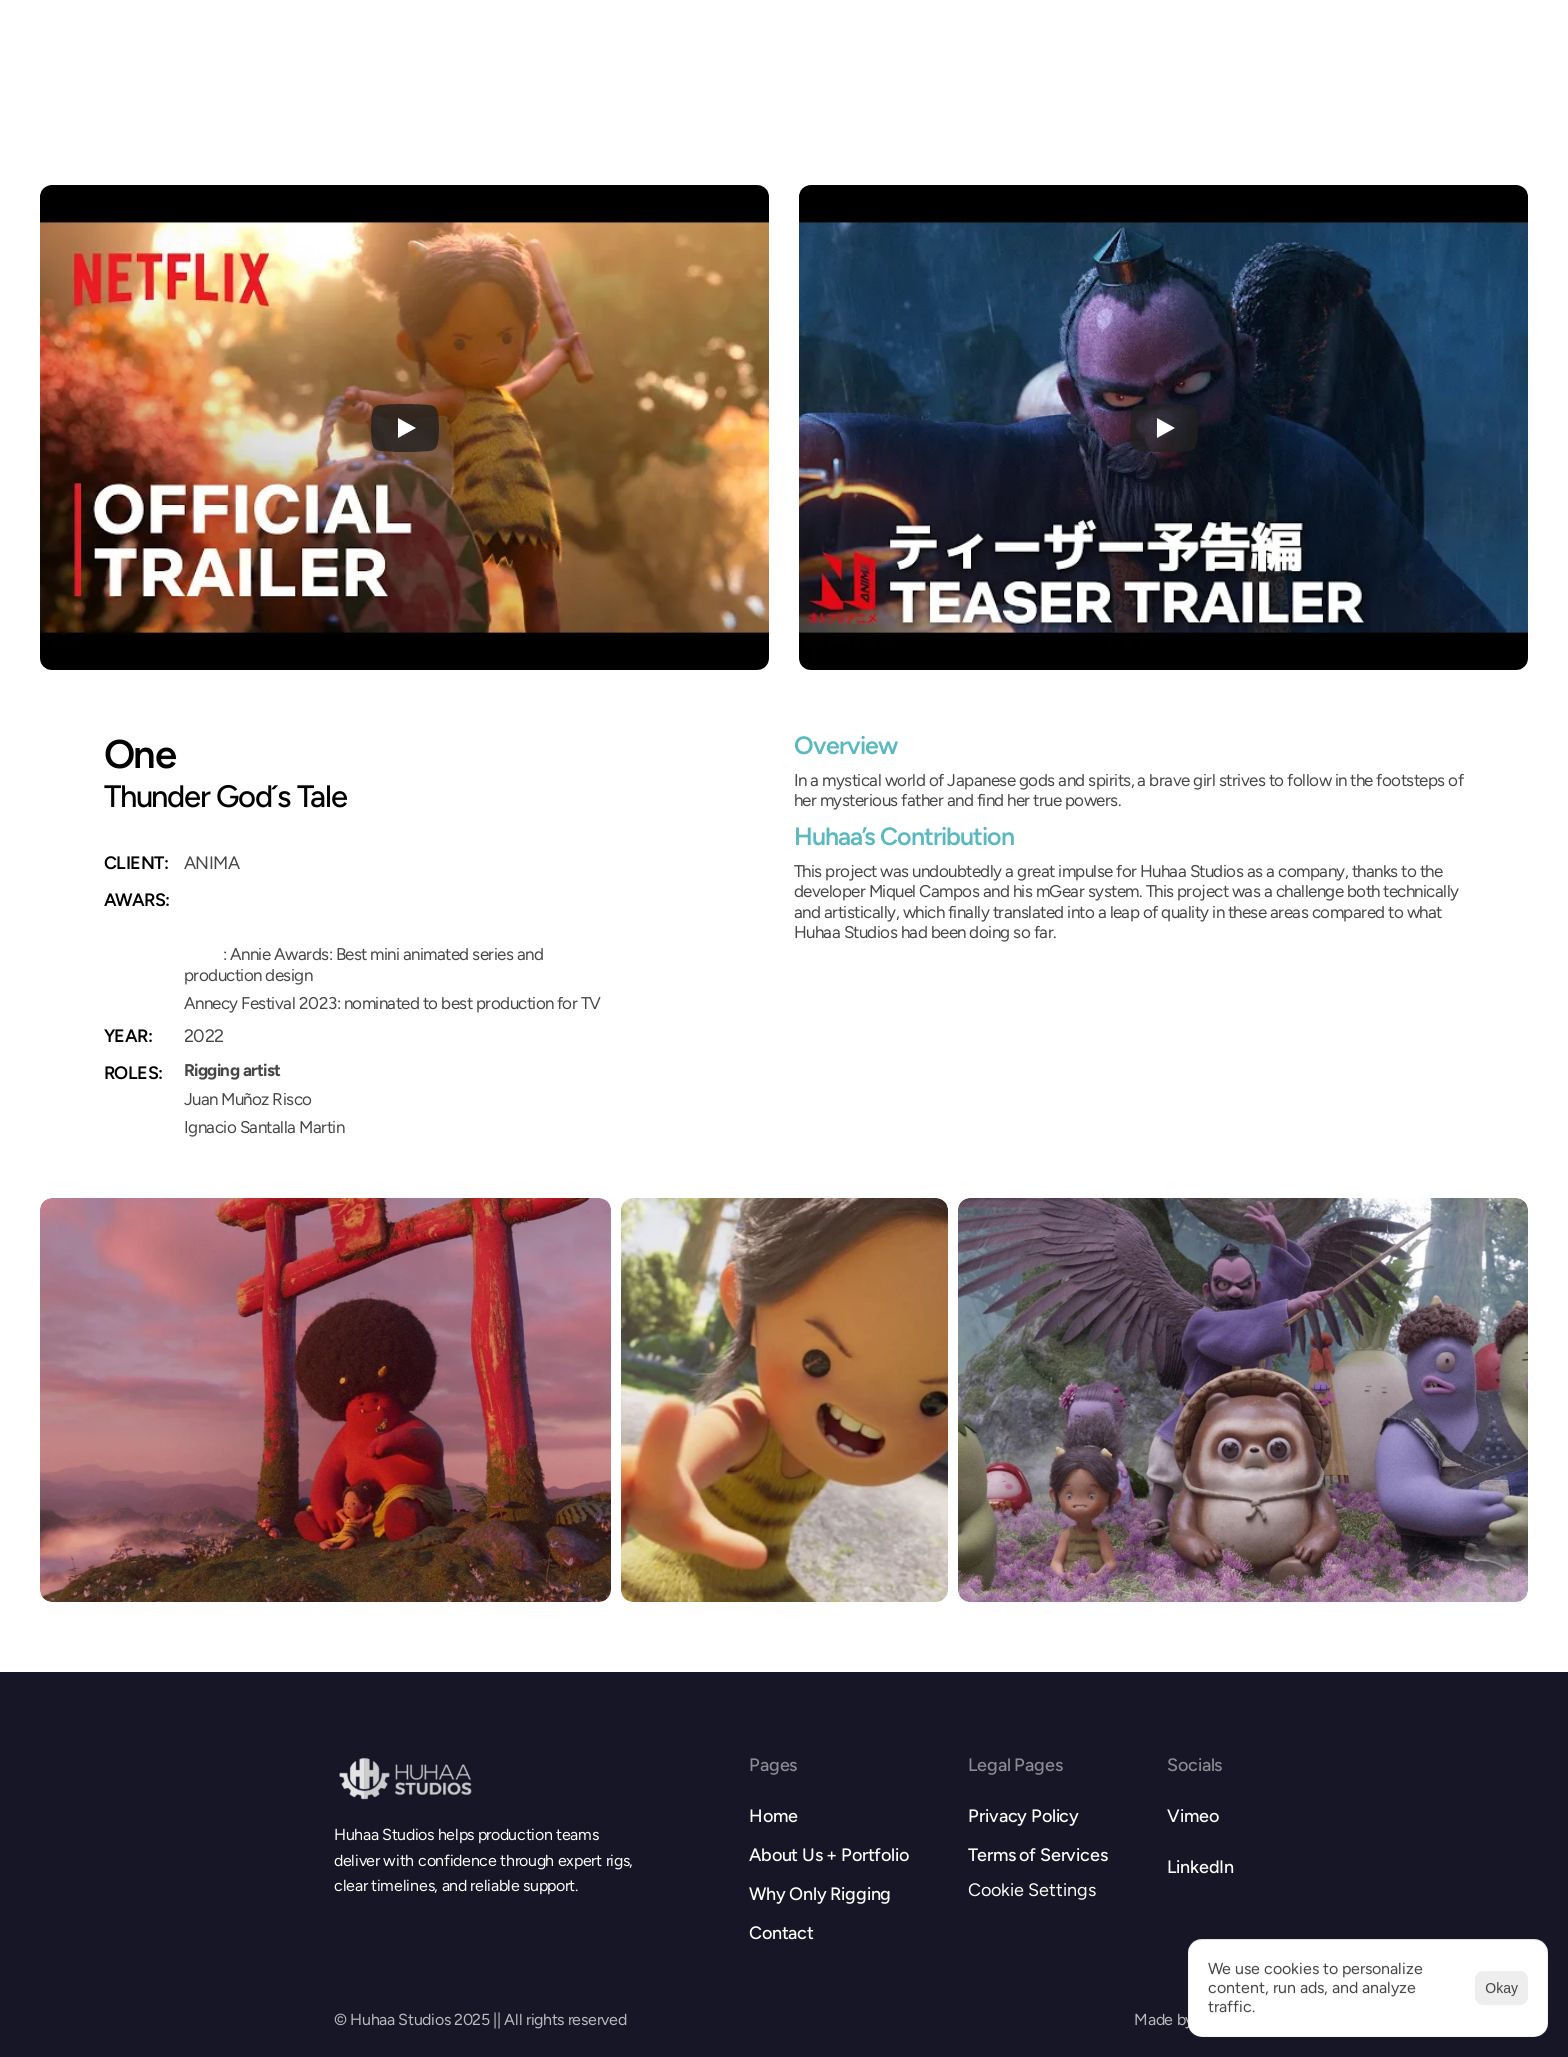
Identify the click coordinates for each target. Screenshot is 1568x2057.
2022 (203, 954)
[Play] (405, 428)
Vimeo (1192, 1816)
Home (773, 1816)
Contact (781, 1933)
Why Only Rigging (820, 1894)
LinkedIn (1200, 1867)
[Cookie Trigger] (1032, 1890)
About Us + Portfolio (828, 1855)
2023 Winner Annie (251, 897)
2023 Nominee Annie (259, 926)
